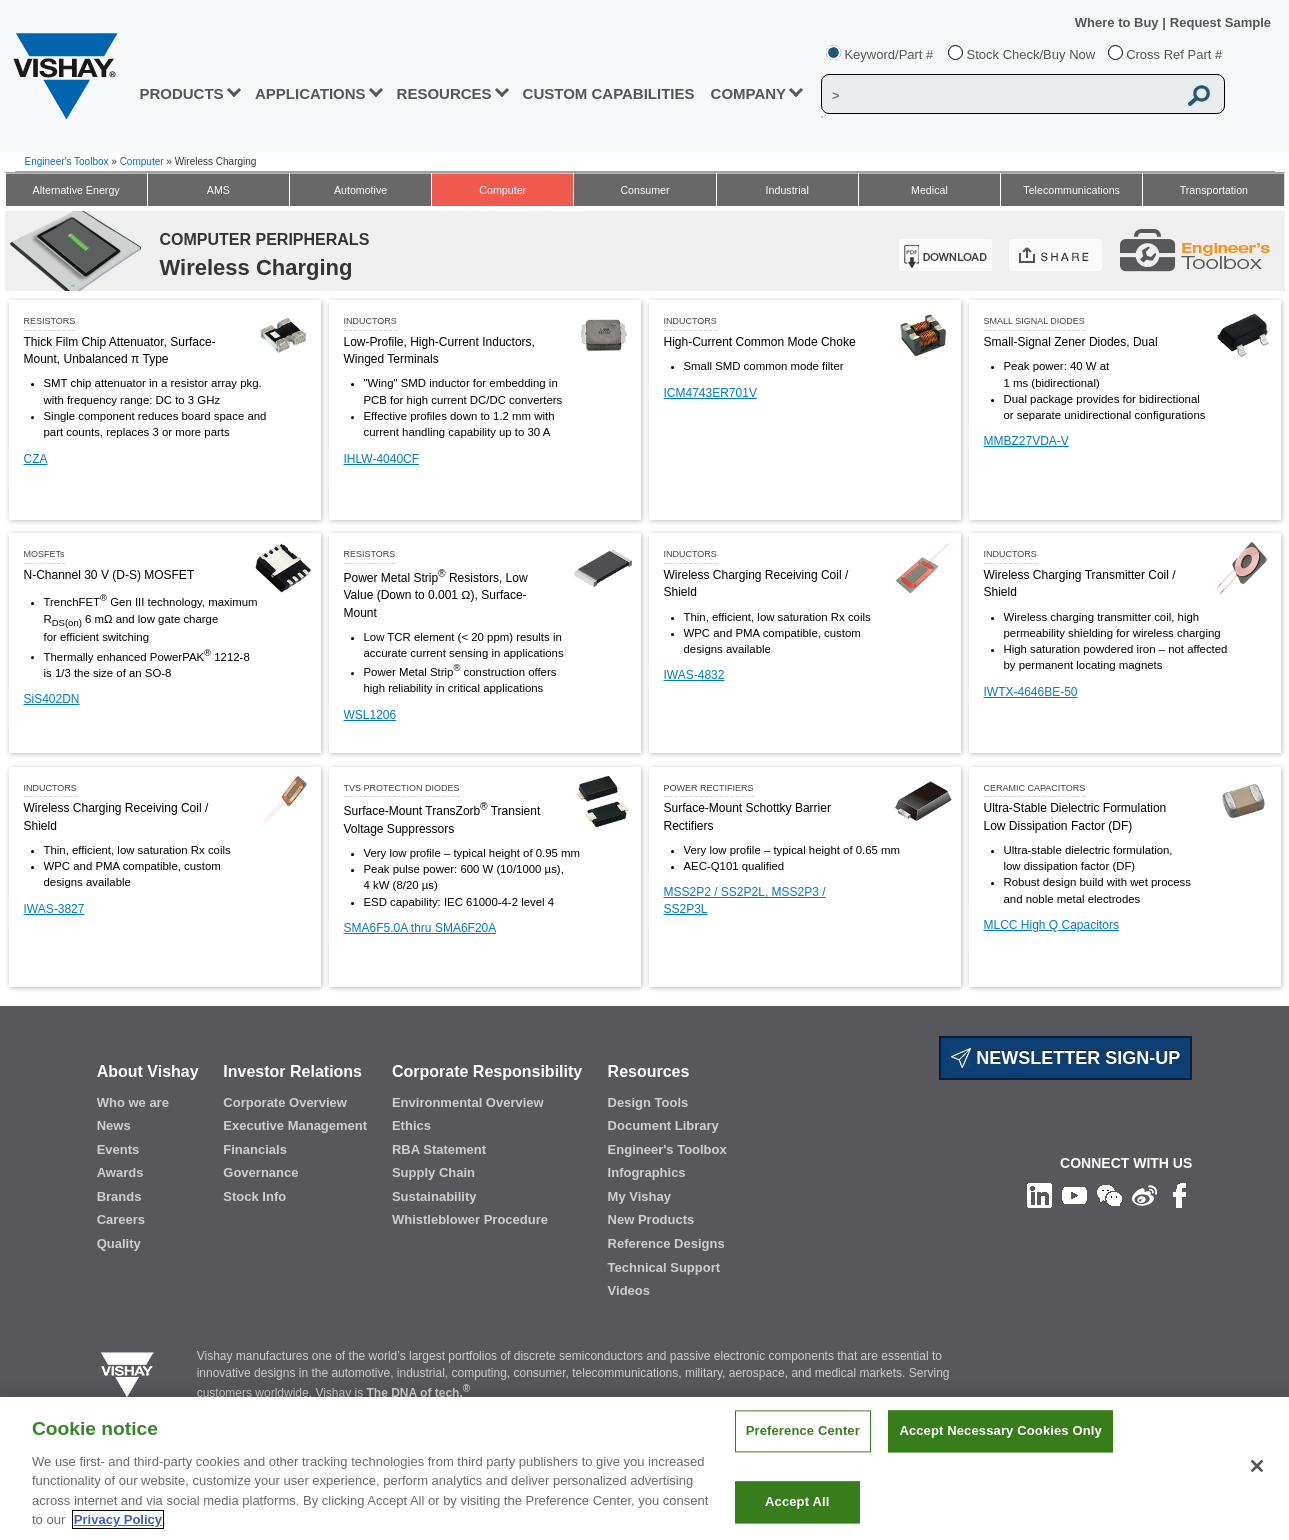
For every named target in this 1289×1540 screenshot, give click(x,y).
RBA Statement (439, 1149)
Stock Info (254, 1196)
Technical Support (664, 1267)
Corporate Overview (285, 1102)
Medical (929, 190)
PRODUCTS (181, 93)
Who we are (133, 1102)
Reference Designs (666, 1243)
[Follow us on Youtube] (1074, 1195)
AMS (218, 190)
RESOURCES (444, 93)
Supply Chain (433, 1172)
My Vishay (639, 1196)
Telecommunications (1071, 190)
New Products (651, 1219)
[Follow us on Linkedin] (1039, 1195)
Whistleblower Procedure (470, 1219)
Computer (142, 161)
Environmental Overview (468, 1102)
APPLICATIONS (310, 93)
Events (118, 1149)
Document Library (663, 1125)
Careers (121, 1219)
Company (749, 93)
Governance (260, 1172)
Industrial (787, 190)
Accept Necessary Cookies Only (1000, 1451)
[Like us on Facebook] (1179, 1195)
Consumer (644, 190)
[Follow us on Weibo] (1144, 1195)
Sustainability (434, 1196)
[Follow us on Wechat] (1109, 1195)
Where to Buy (1118, 22)
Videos (629, 1290)
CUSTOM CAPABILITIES (609, 93)
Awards (120, 1172)
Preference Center (803, 1451)
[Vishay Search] (999, 95)
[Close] (1257, 1486)
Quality (119, 1243)
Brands (119, 1196)
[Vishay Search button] (1199, 95)
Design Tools (648, 1102)
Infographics (647, 1172)
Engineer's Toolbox (67, 161)
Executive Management (295, 1125)
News (114, 1125)
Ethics (411, 1125)
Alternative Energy (76, 190)
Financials (255, 1149)
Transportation (1214, 190)
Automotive (360, 190)
